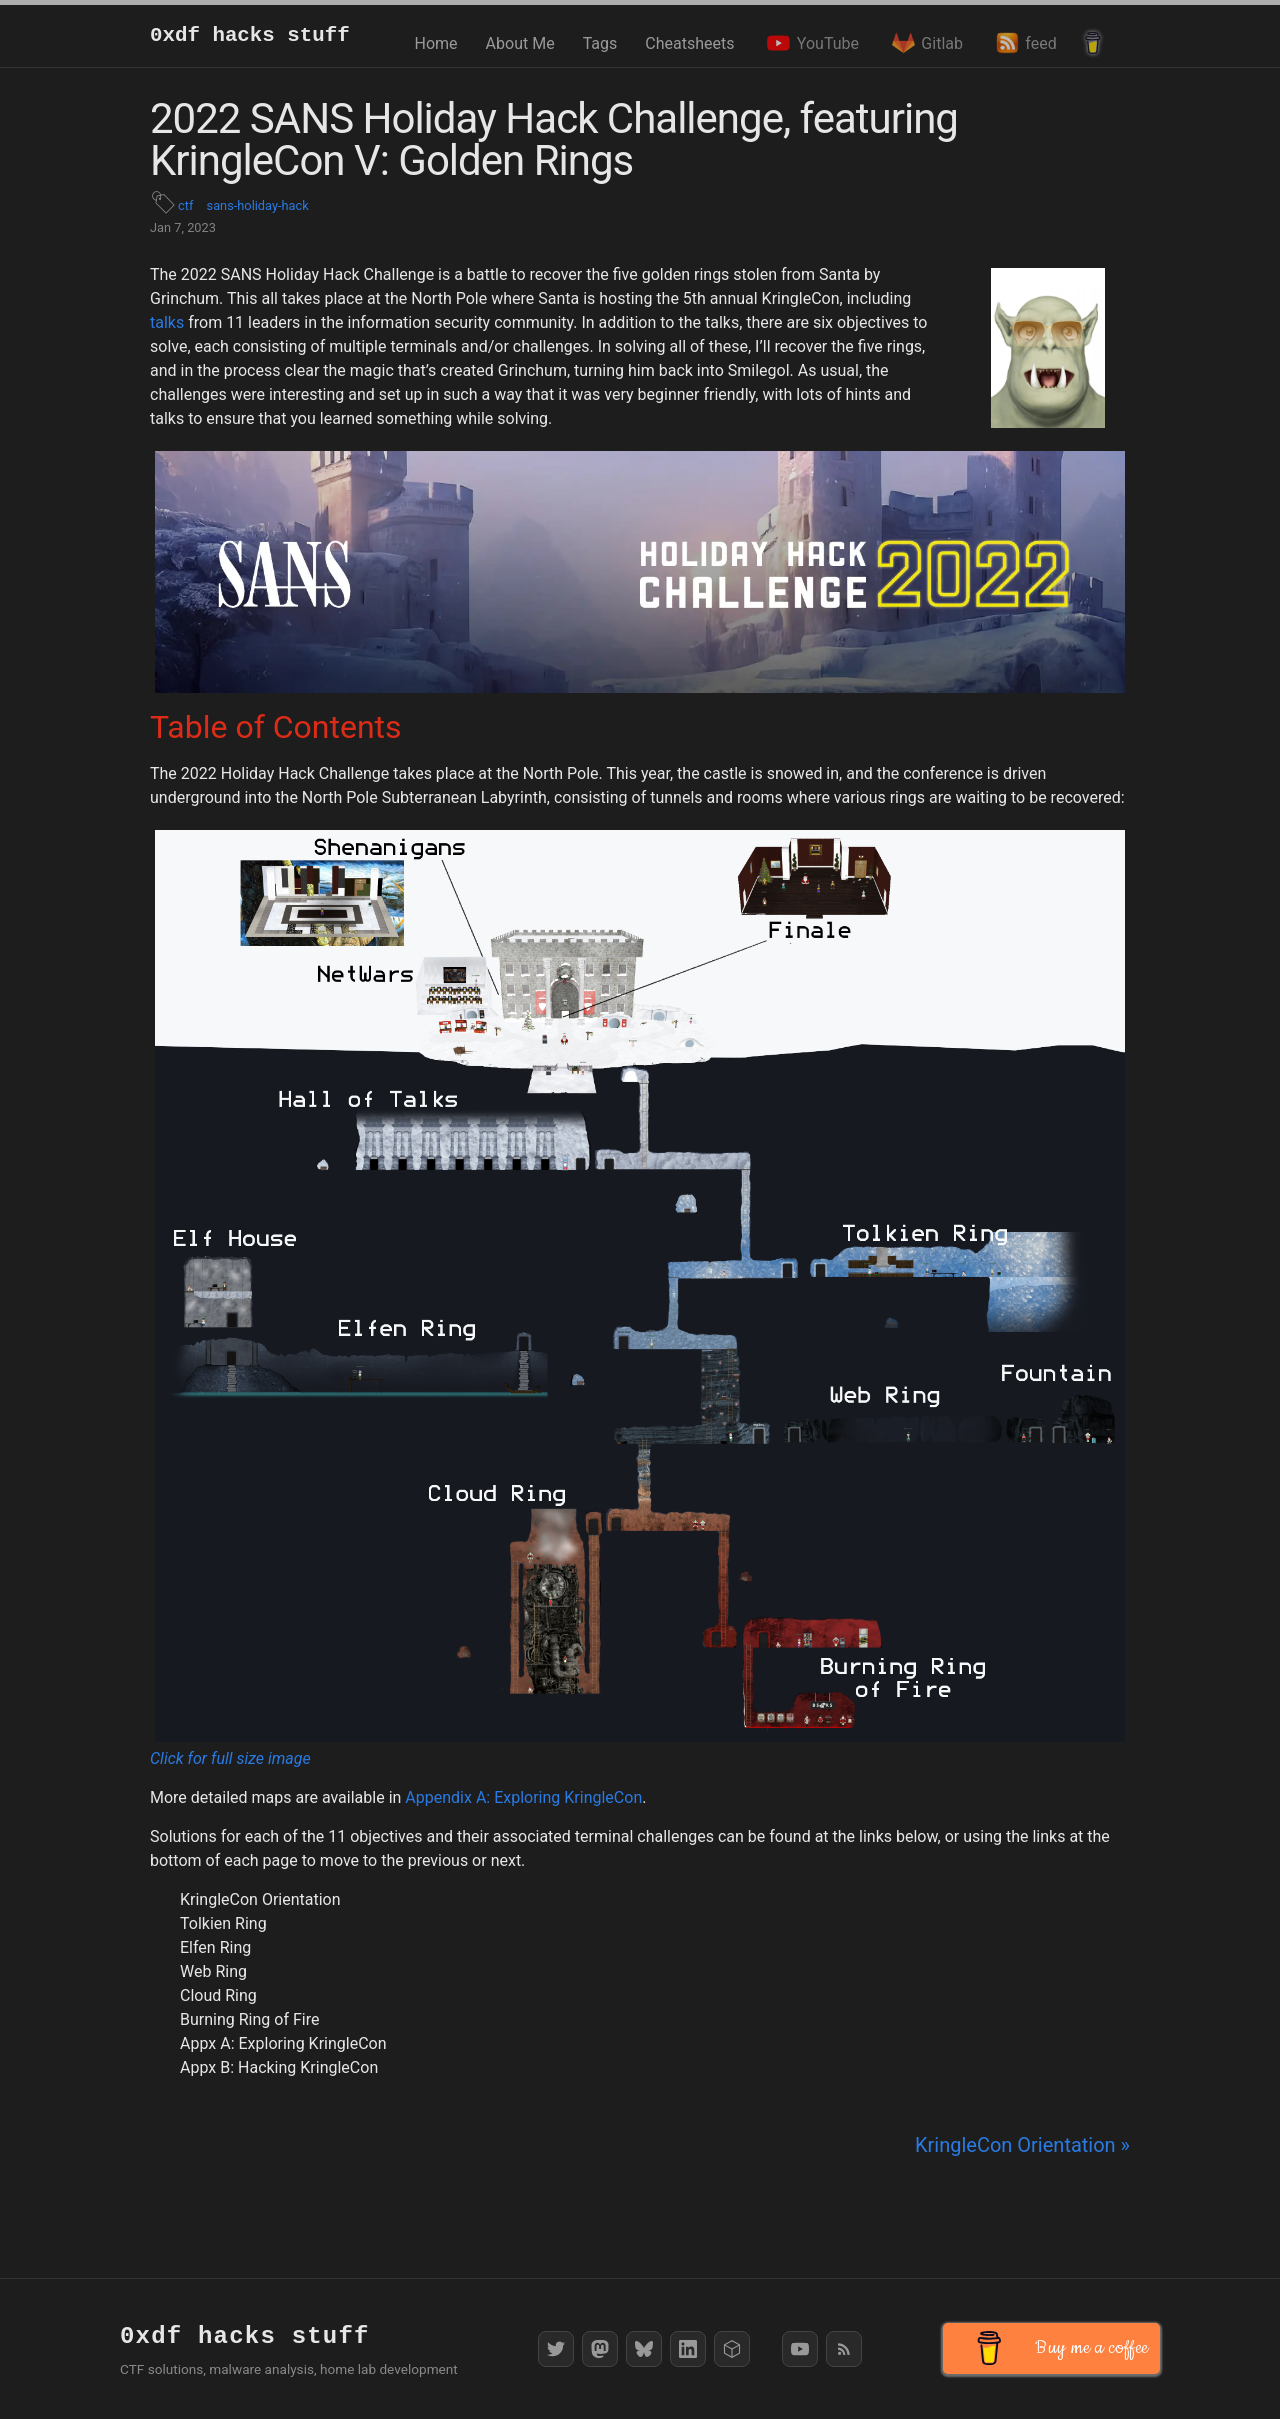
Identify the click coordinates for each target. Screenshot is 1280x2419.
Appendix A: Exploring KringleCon (523, 1797)
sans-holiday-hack (258, 205)
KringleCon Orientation (260, 1899)
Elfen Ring (215, 1947)
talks (167, 322)
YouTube (810, 43)
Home (436, 43)
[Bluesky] (644, 2349)
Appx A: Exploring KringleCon (283, 2043)
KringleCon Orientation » (1022, 2145)
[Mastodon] (600, 2349)
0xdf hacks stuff (250, 35)
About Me (520, 43)
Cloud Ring (218, 1995)
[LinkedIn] (688, 2349)
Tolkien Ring (223, 1923)
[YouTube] (800, 2349)
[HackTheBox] (732, 2349)
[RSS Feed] (844, 2349)
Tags (600, 43)
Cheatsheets (689, 43)
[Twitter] (556, 2349)
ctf (185, 205)
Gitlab (925, 43)
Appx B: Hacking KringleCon (279, 2067)
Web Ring (213, 1971)
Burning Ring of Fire (249, 2019)
